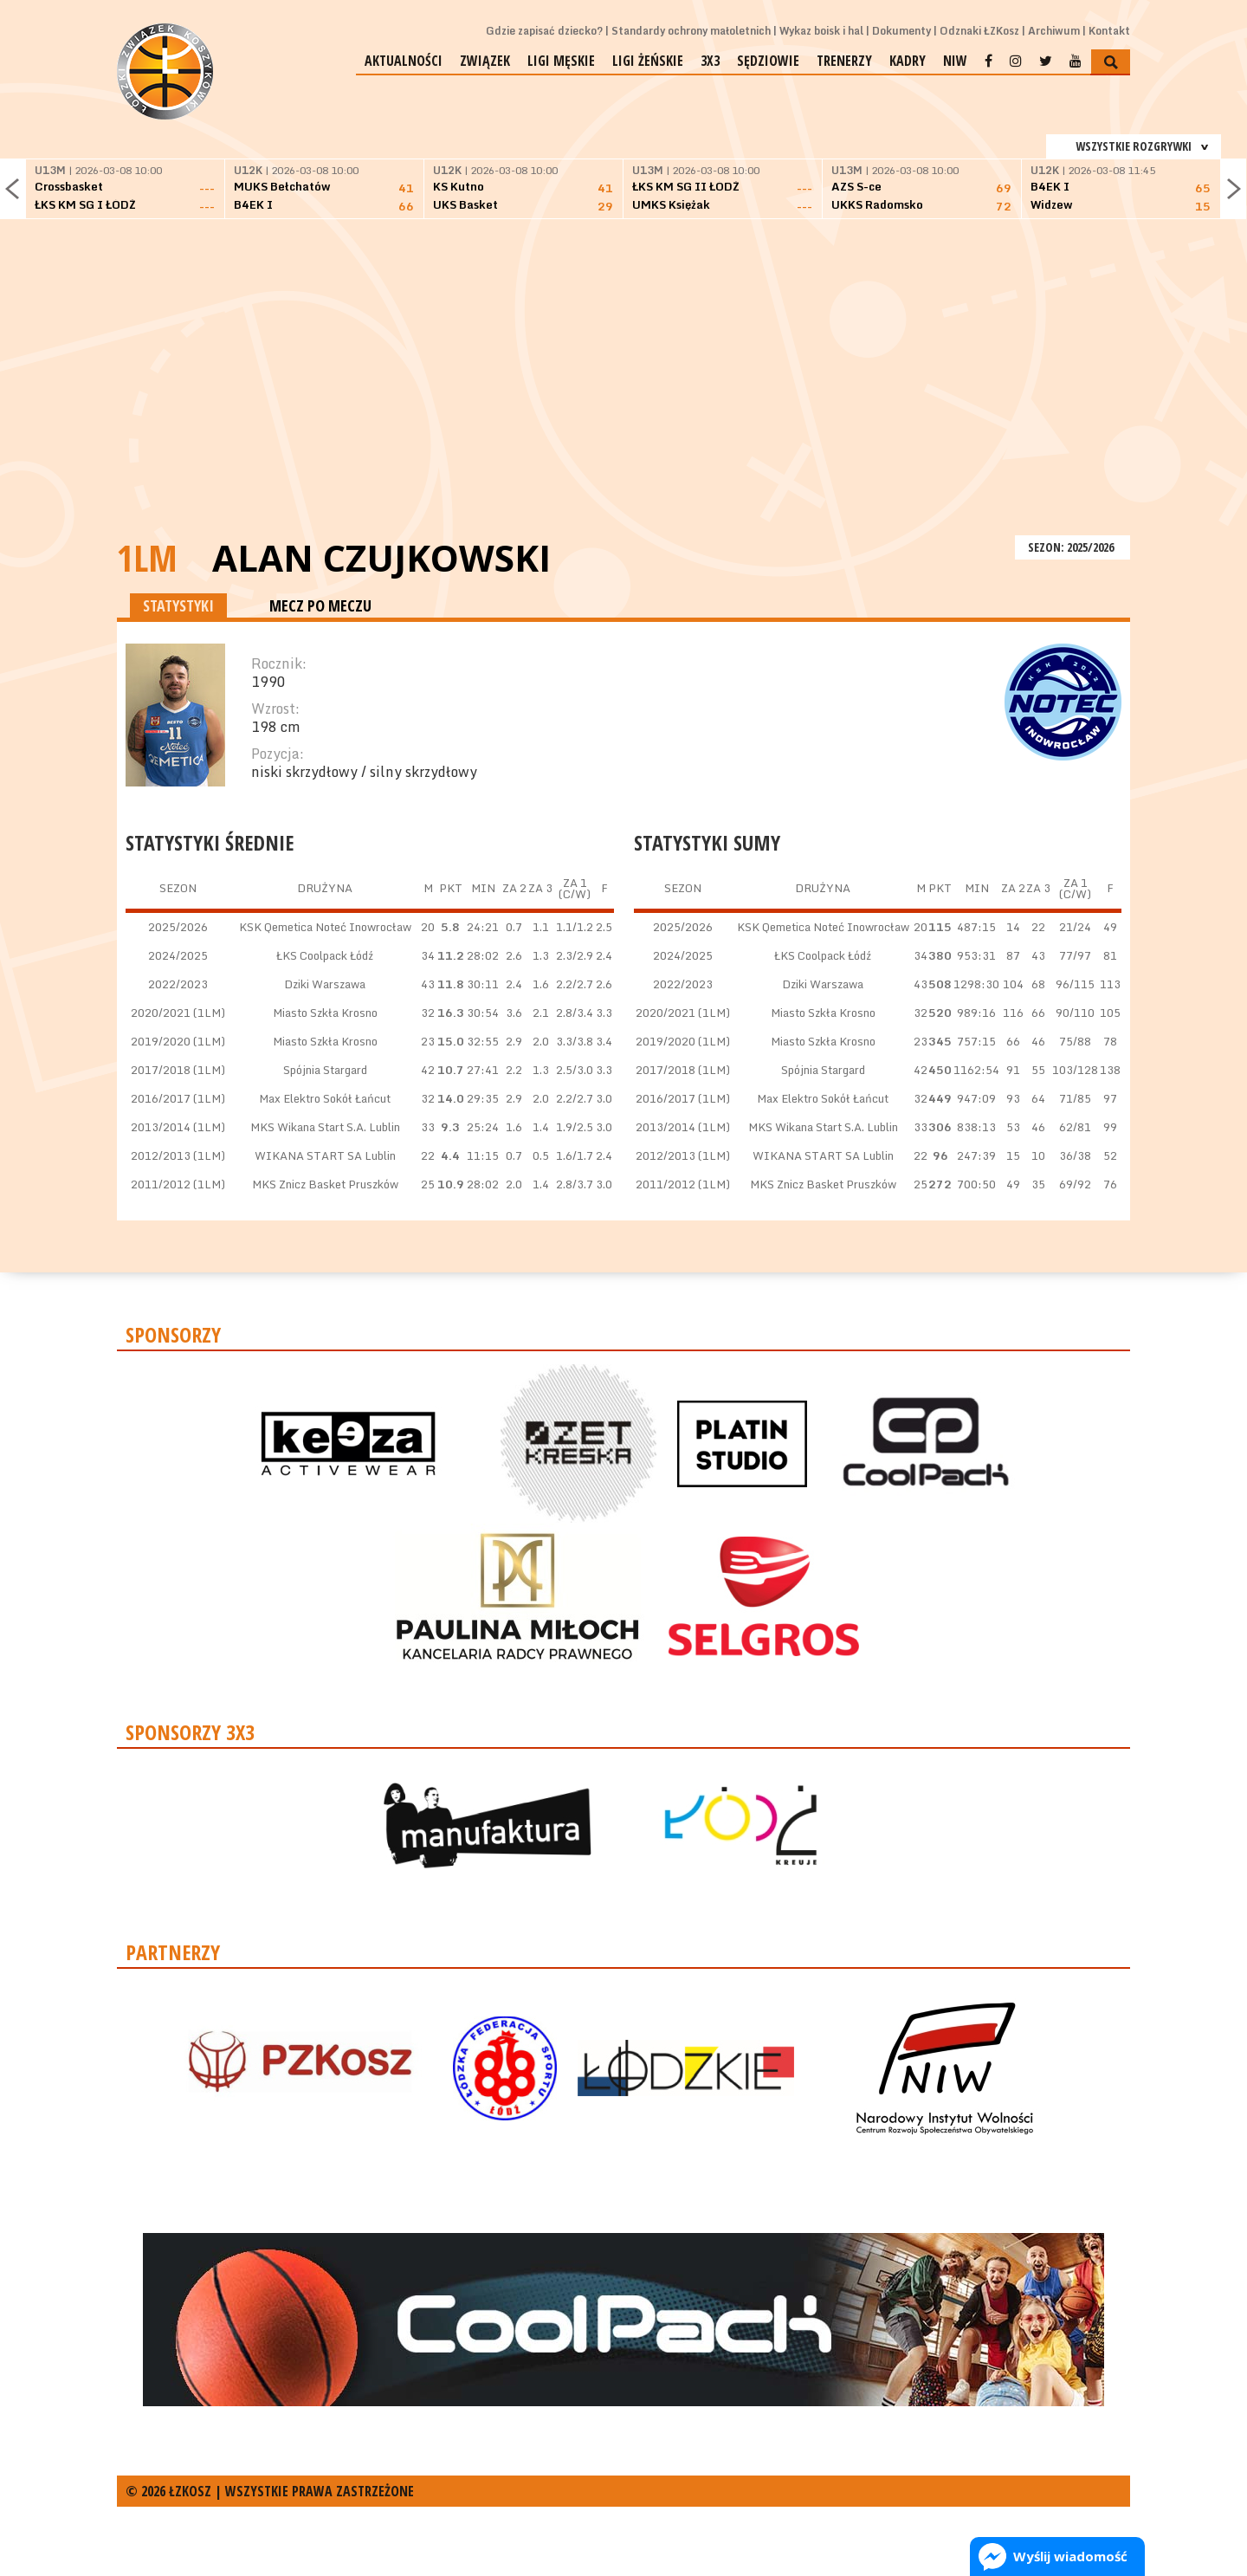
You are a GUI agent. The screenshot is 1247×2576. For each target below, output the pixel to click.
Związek (485, 60)
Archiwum (1054, 31)
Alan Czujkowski (381, 557)
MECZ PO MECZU (320, 605)
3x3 (710, 60)
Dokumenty (901, 31)
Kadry (907, 60)
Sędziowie (768, 60)
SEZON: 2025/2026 (1072, 547)
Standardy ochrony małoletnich (691, 31)
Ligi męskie (561, 60)
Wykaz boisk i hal (821, 31)
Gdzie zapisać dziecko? (544, 31)
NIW (955, 60)
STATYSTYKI (178, 605)
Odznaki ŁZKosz (979, 31)
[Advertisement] (623, 401)
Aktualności (404, 60)
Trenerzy (844, 60)
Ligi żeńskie (647, 60)
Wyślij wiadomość (1070, 2556)
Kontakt (1109, 31)
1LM (147, 557)
